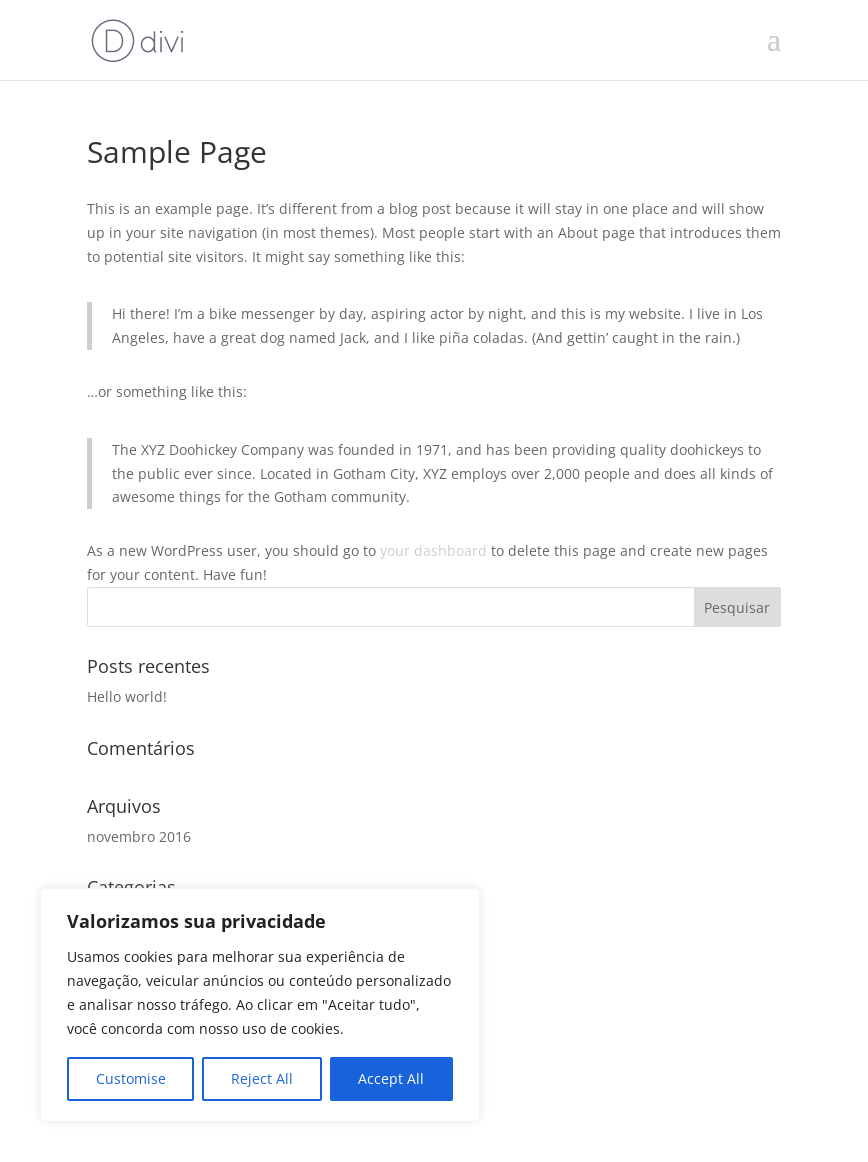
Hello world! (127, 696)
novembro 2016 (139, 836)
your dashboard (433, 550)
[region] (260, 1005)
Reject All (262, 1078)
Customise (131, 1078)
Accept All (391, 1078)
